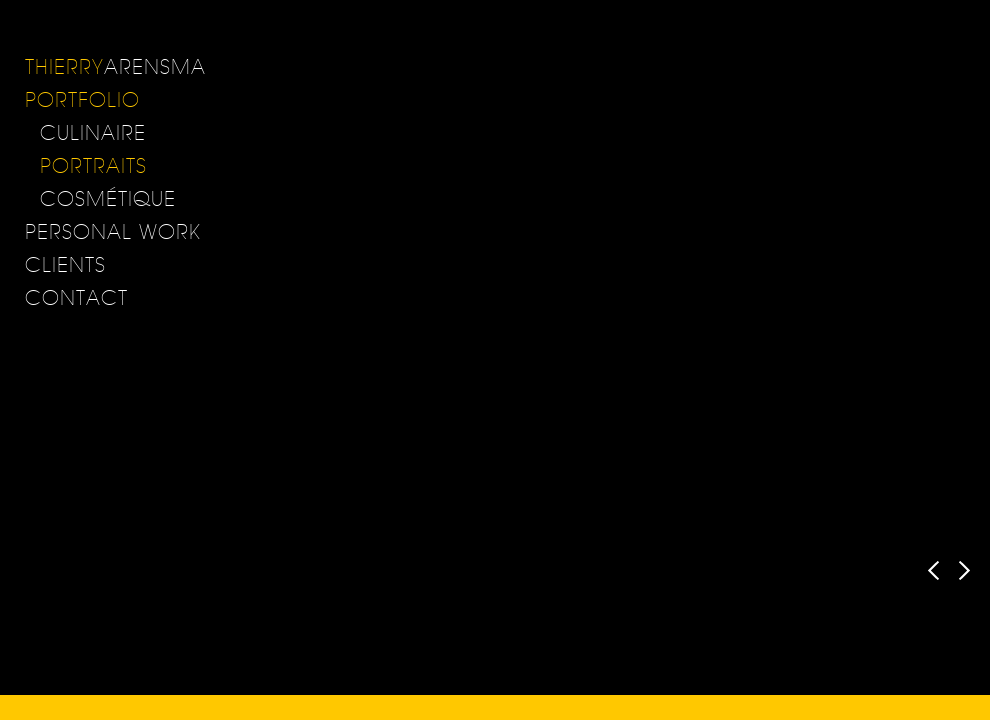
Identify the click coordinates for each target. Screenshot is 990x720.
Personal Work (113, 231)
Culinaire (93, 132)
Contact (76, 297)
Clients (65, 264)
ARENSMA (115, 66)
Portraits (93, 165)
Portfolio (82, 99)
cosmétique (108, 198)
